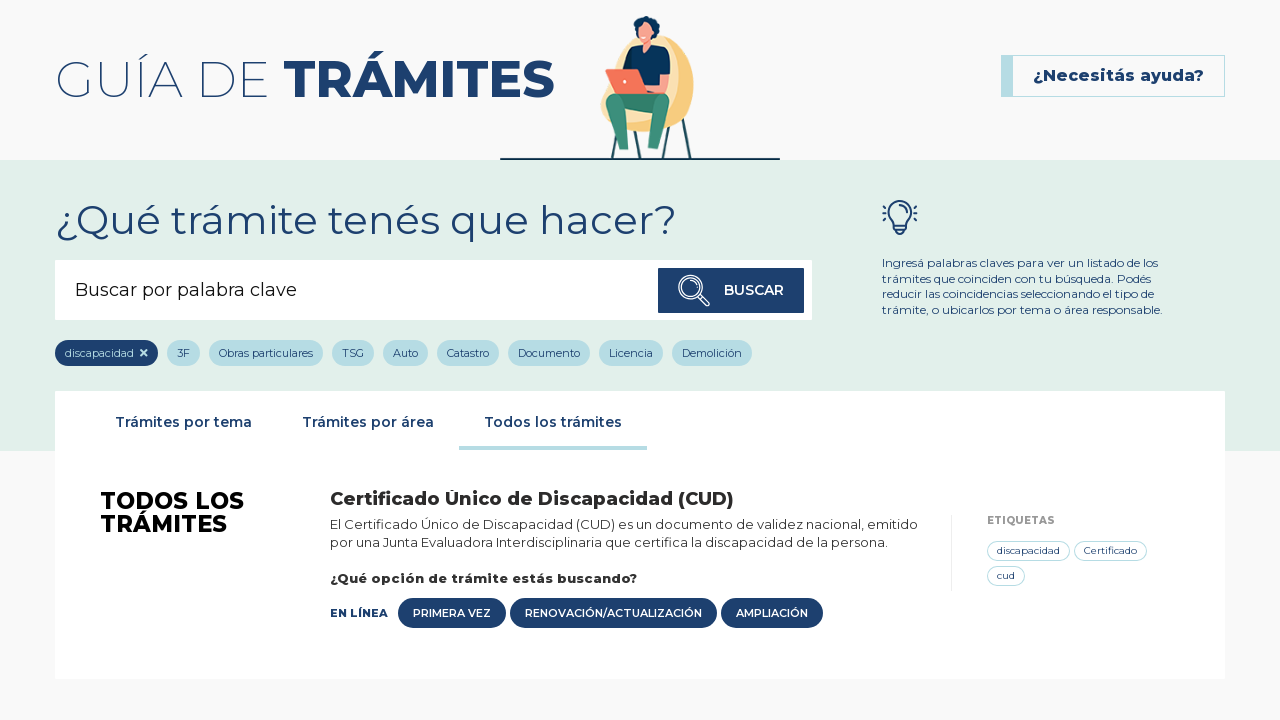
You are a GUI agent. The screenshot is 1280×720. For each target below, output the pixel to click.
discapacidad (99, 353)
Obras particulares (266, 353)
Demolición (712, 353)
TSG (353, 353)
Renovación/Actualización (613, 613)
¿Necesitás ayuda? (1118, 75)
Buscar (731, 290)
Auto (405, 353)
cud (1006, 575)
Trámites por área (368, 422)
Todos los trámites (553, 422)
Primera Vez (452, 613)
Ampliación (772, 613)
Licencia (631, 353)
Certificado (1110, 550)
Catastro (468, 353)
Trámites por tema (183, 422)
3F (183, 353)
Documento (549, 353)
